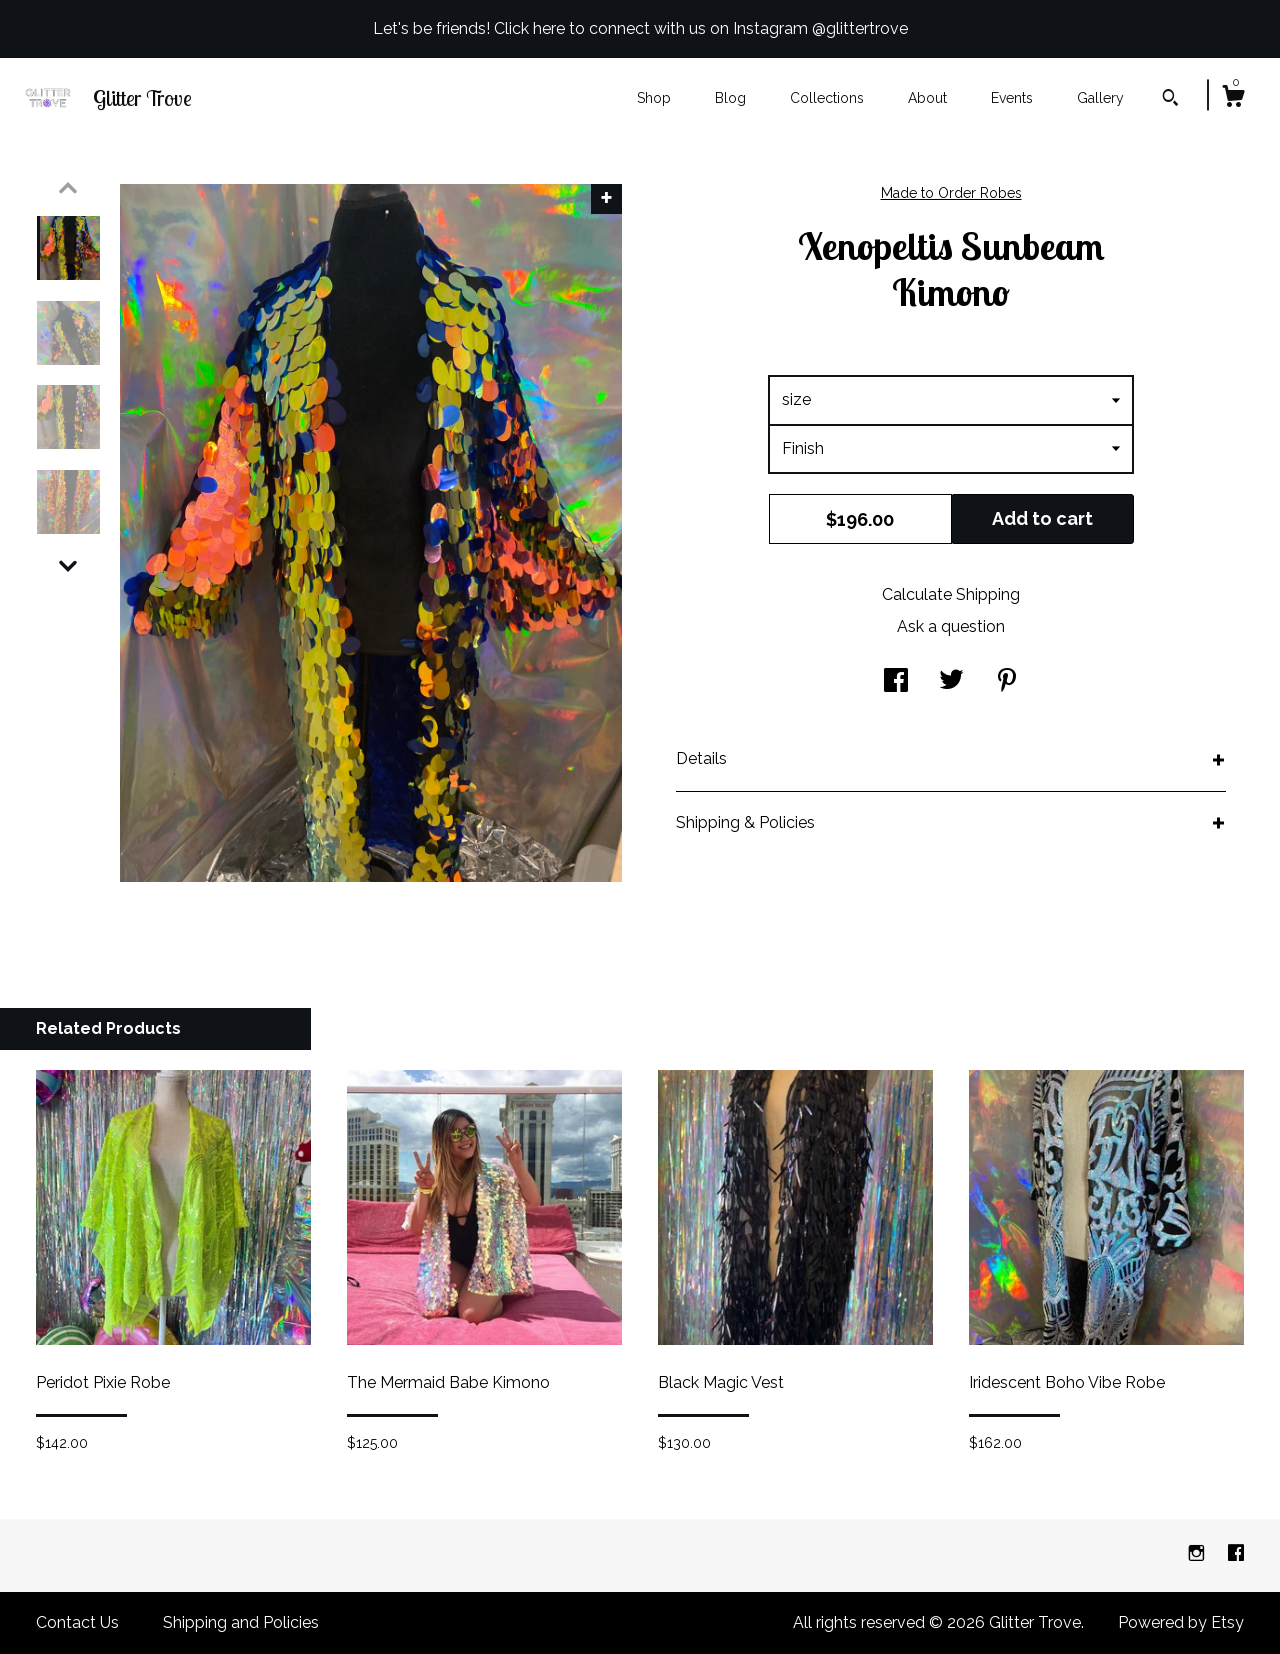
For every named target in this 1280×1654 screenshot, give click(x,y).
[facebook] (1236, 1554)
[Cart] (1233, 99)
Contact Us (77, 1622)
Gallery (1100, 98)
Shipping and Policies (241, 1622)
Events (1012, 98)
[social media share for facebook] (896, 682)
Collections (827, 98)
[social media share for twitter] (951, 682)
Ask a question (951, 626)
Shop (654, 98)
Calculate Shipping (951, 594)
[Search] (1170, 100)
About (927, 98)
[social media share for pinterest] (1007, 682)
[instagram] (1198, 1554)
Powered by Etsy (1181, 1622)
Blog (730, 98)
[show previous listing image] (68, 188)
